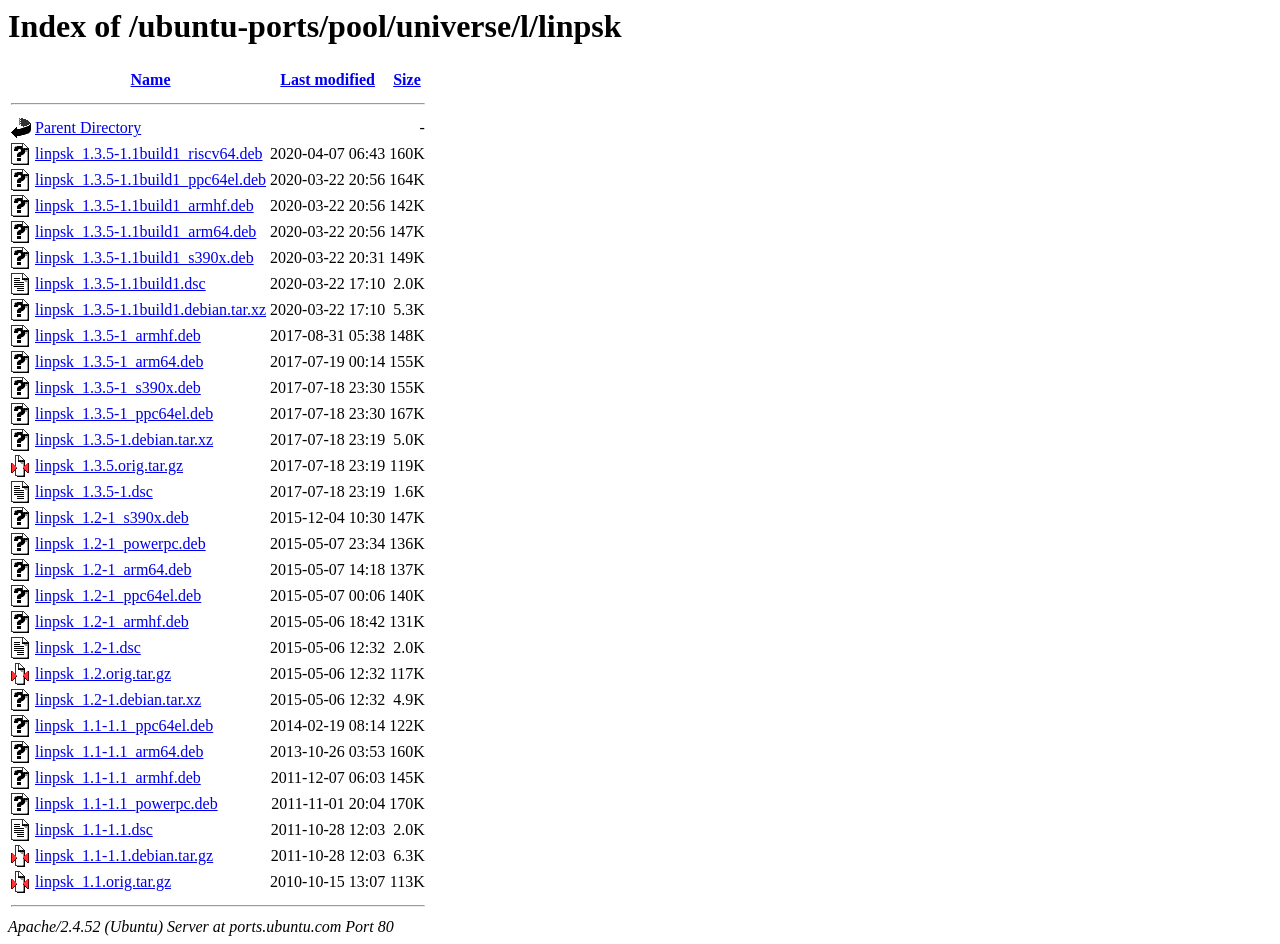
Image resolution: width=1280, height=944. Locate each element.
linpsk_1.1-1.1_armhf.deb (118, 777)
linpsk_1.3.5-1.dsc (94, 491)
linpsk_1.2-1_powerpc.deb (120, 543)
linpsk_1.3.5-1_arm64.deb (119, 361)
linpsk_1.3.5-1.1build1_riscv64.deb (149, 153)
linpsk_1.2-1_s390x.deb (112, 517)
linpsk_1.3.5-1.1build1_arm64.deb (145, 231)
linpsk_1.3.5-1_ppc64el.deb (124, 413)
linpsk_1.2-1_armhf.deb (112, 621)
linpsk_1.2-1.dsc (88, 647)
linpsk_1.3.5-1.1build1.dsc (120, 283)
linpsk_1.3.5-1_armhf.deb (118, 335)
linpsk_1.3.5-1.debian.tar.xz (124, 439)
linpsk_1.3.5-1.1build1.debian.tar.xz (150, 309)
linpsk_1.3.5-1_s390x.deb (118, 387)
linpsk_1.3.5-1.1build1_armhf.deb (144, 205)
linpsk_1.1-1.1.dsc (94, 829)
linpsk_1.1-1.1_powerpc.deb (126, 803)
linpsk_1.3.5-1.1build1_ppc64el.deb (150, 179)
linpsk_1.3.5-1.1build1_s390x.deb (144, 257)
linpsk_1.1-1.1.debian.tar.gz (124, 855)
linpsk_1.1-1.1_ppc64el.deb (124, 725)
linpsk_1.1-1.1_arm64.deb (119, 751)
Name (151, 79)
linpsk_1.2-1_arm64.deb (113, 569)
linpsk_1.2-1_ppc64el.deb (118, 595)
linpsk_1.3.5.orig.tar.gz (109, 465)
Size (407, 79)
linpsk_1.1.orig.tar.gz (103, 881)
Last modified (327, 79)
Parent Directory (88, 127)
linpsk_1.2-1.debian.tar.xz (118, 699)
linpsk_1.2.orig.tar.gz (103, 673)
